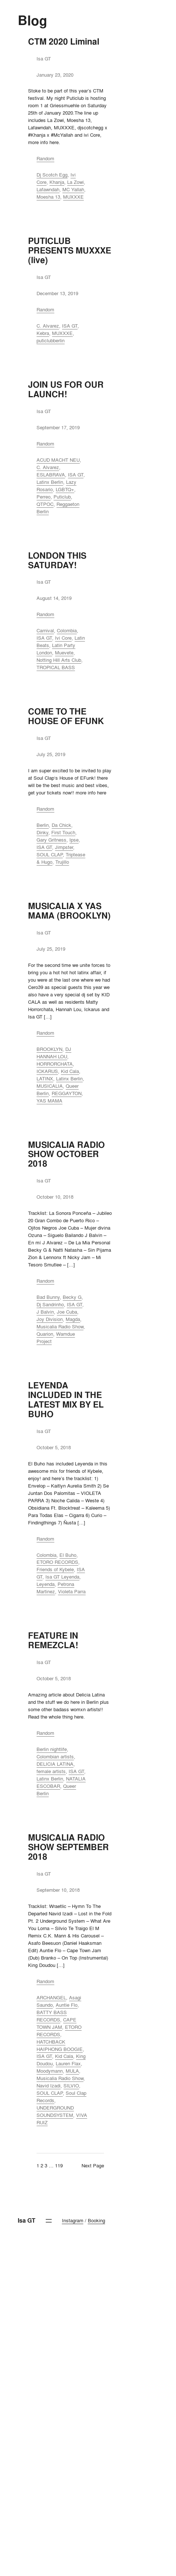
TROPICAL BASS (56, 667)
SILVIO (71, 2085)
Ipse (74, 839)
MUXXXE (73, 196)
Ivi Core (63, 638)
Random (45, 158)
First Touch (63, 832)
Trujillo (62, 862)
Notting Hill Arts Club (59, 660)
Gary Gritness (51, 839)
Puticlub (62, 496)
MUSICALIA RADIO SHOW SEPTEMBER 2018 (68, 1847)
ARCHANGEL (51, 1997)
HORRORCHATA (55, 1063)
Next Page (93, 2165)
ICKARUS (47, 1071)
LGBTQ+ (65, 489)
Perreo (44, 496)
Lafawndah (48, 189)
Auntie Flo (66, 2005)
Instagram (72, 2220)
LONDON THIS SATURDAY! (57, 560)
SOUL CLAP (50, 854)
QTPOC (45, 504)
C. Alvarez (48, 325)
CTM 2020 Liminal (63, 41)
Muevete (64, 652)
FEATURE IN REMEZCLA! (53, 1640)
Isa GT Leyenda (62, 1576)
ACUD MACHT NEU (58, 460)
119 (59, 2165)
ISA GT (69, 325)
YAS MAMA (49, 1100)
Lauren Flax (68, 2063)
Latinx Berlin (50, 482)
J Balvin (45, 1311)
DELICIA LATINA (55, 1764)
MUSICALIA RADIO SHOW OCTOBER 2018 (66, 1154)
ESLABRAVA (51, 474)
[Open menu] (48, 2220)
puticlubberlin (51, 340)
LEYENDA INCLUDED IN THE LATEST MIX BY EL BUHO (66, 1400)
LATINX (45, 1078)
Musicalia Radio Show (60, 1326)
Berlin (43, 825)
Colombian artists (55, 1756)
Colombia (67, 630)
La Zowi (75, 182)
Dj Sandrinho (50, 1304)
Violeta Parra (72, 1591)
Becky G (72, 1297)
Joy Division (50, 1319)
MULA (72, 2071)
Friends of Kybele (55, 1569)
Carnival (45, 630)
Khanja (56, 182)
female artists (51, 1771)
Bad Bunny (48, 1297)
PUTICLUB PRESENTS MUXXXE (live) (69, 250)
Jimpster (64, 847)
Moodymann (50, 2071)
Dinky (42, 832)
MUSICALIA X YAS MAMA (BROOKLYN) (69, 910)
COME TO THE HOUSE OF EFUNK (66, 716)
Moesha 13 (48, 196)
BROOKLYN (49, 1049)
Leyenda (46, 1584)
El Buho (67, 1555)
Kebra (43, 333)
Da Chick (61, 825)
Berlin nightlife (52, 1749)
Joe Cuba (67, 1311)
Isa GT (26, 2220)
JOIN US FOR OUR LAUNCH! (66, 389)
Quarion (45, 1334)
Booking (96, 2220)
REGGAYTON (67, 1093)
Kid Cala (70, 1071)
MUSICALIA (50, 1086)
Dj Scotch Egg (52, 174)
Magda (73, 1319)
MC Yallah (73, 189)
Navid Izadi (49, 2085)
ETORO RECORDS (57, 1562)
